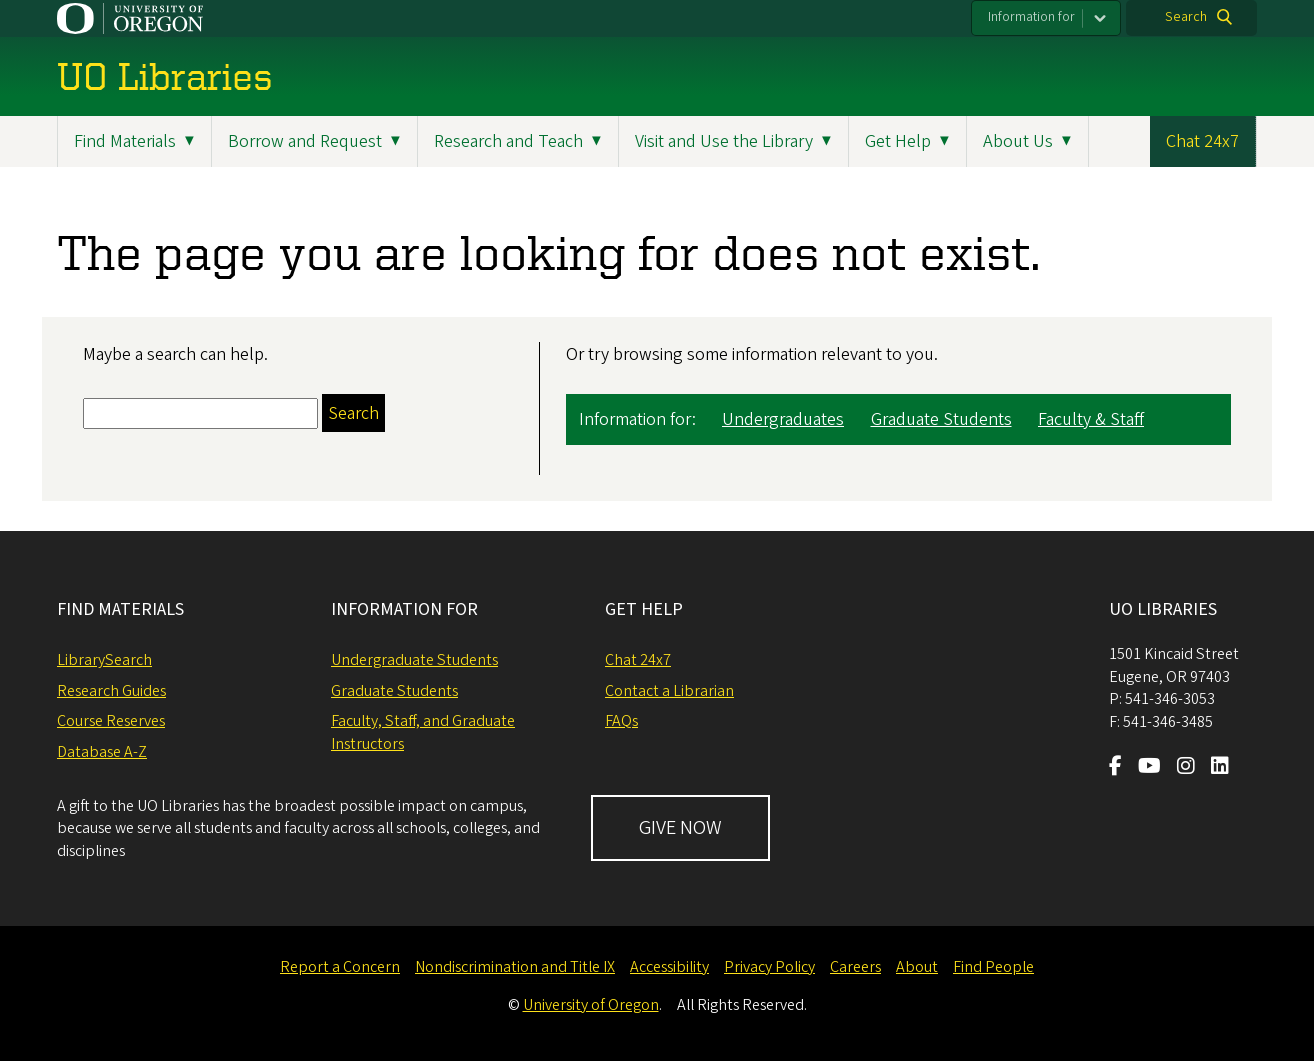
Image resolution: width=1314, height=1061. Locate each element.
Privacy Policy (769, 967)
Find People (993, 967)
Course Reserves (111, 721)
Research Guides (111, 691)
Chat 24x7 (1202, 141)
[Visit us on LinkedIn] (1220, 768)
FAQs (621, 721)
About (917, 967)
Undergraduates (783, 419)
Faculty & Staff (1091, 419)
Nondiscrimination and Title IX (515, 967)
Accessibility (669, 967)
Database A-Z (102, 752)
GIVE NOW (680, 828)
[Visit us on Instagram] (1186, 768)
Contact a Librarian (669, 691)
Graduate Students (941, 419)
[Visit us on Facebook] (1115, 768)
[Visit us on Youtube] (1149, 768)
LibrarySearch (104, 660)
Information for (1031, 17)
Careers (855, 967)
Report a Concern (340, 967)
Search (1186, 17)
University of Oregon (591, 1005)
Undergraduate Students (414, 660)
